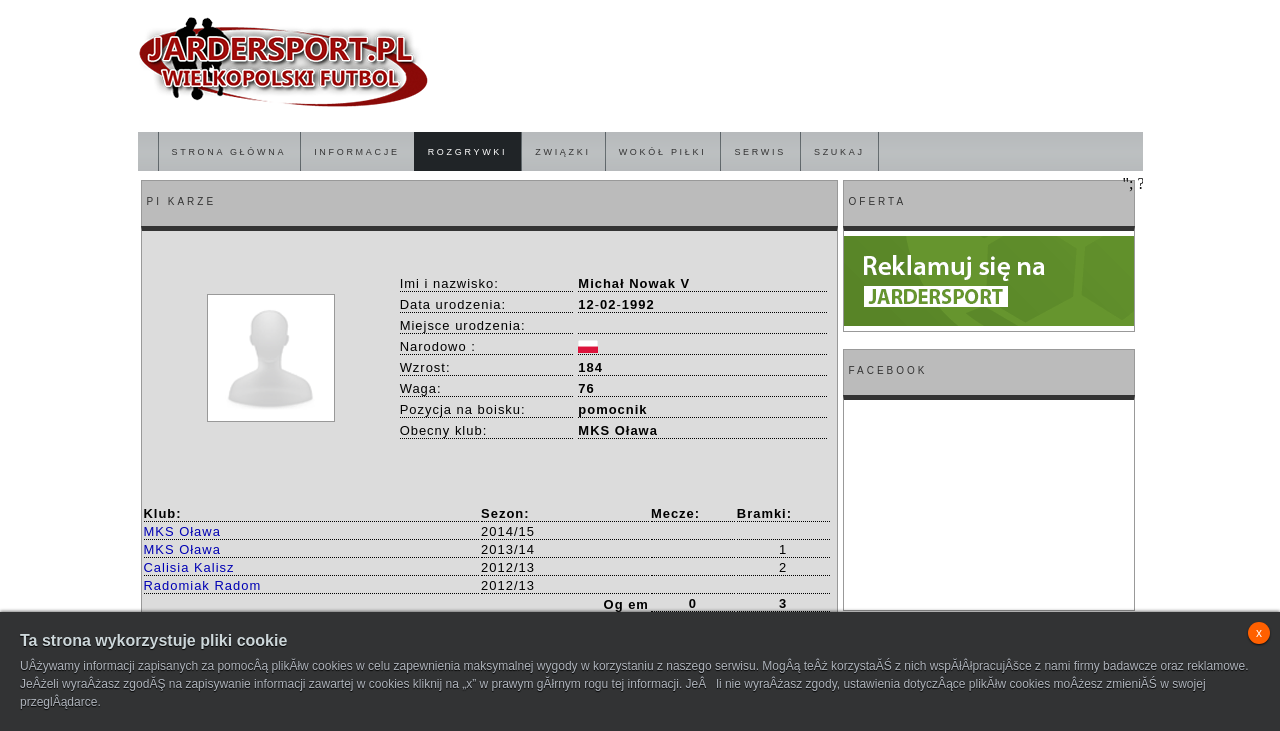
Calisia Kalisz (189, 567)
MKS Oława (182, 531)
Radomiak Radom (203, 585)
